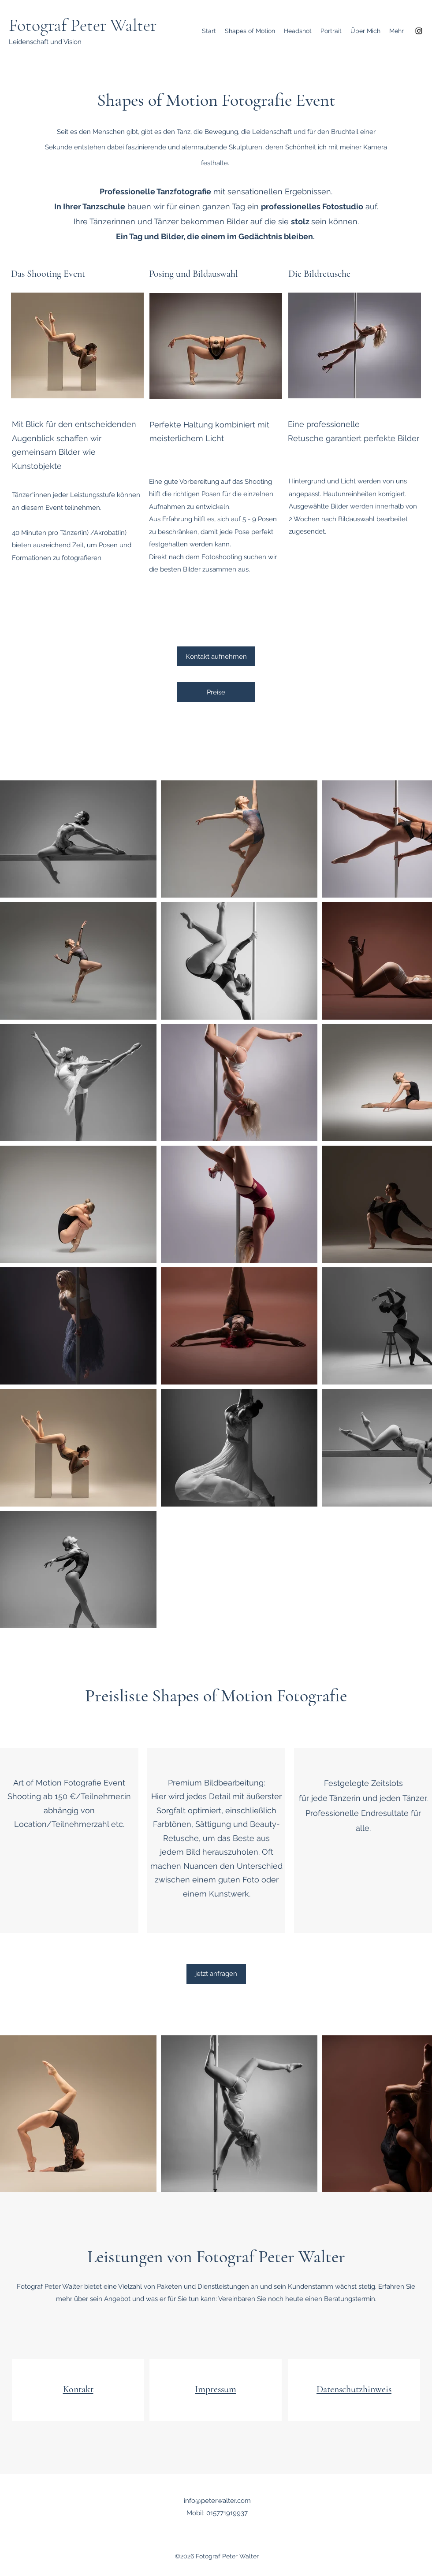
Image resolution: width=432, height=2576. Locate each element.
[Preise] (216, 692)
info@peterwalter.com (217, 2501)
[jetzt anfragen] (216, 1974)
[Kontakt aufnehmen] (216, 656)
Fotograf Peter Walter (82, 25)
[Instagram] (418, 30)
